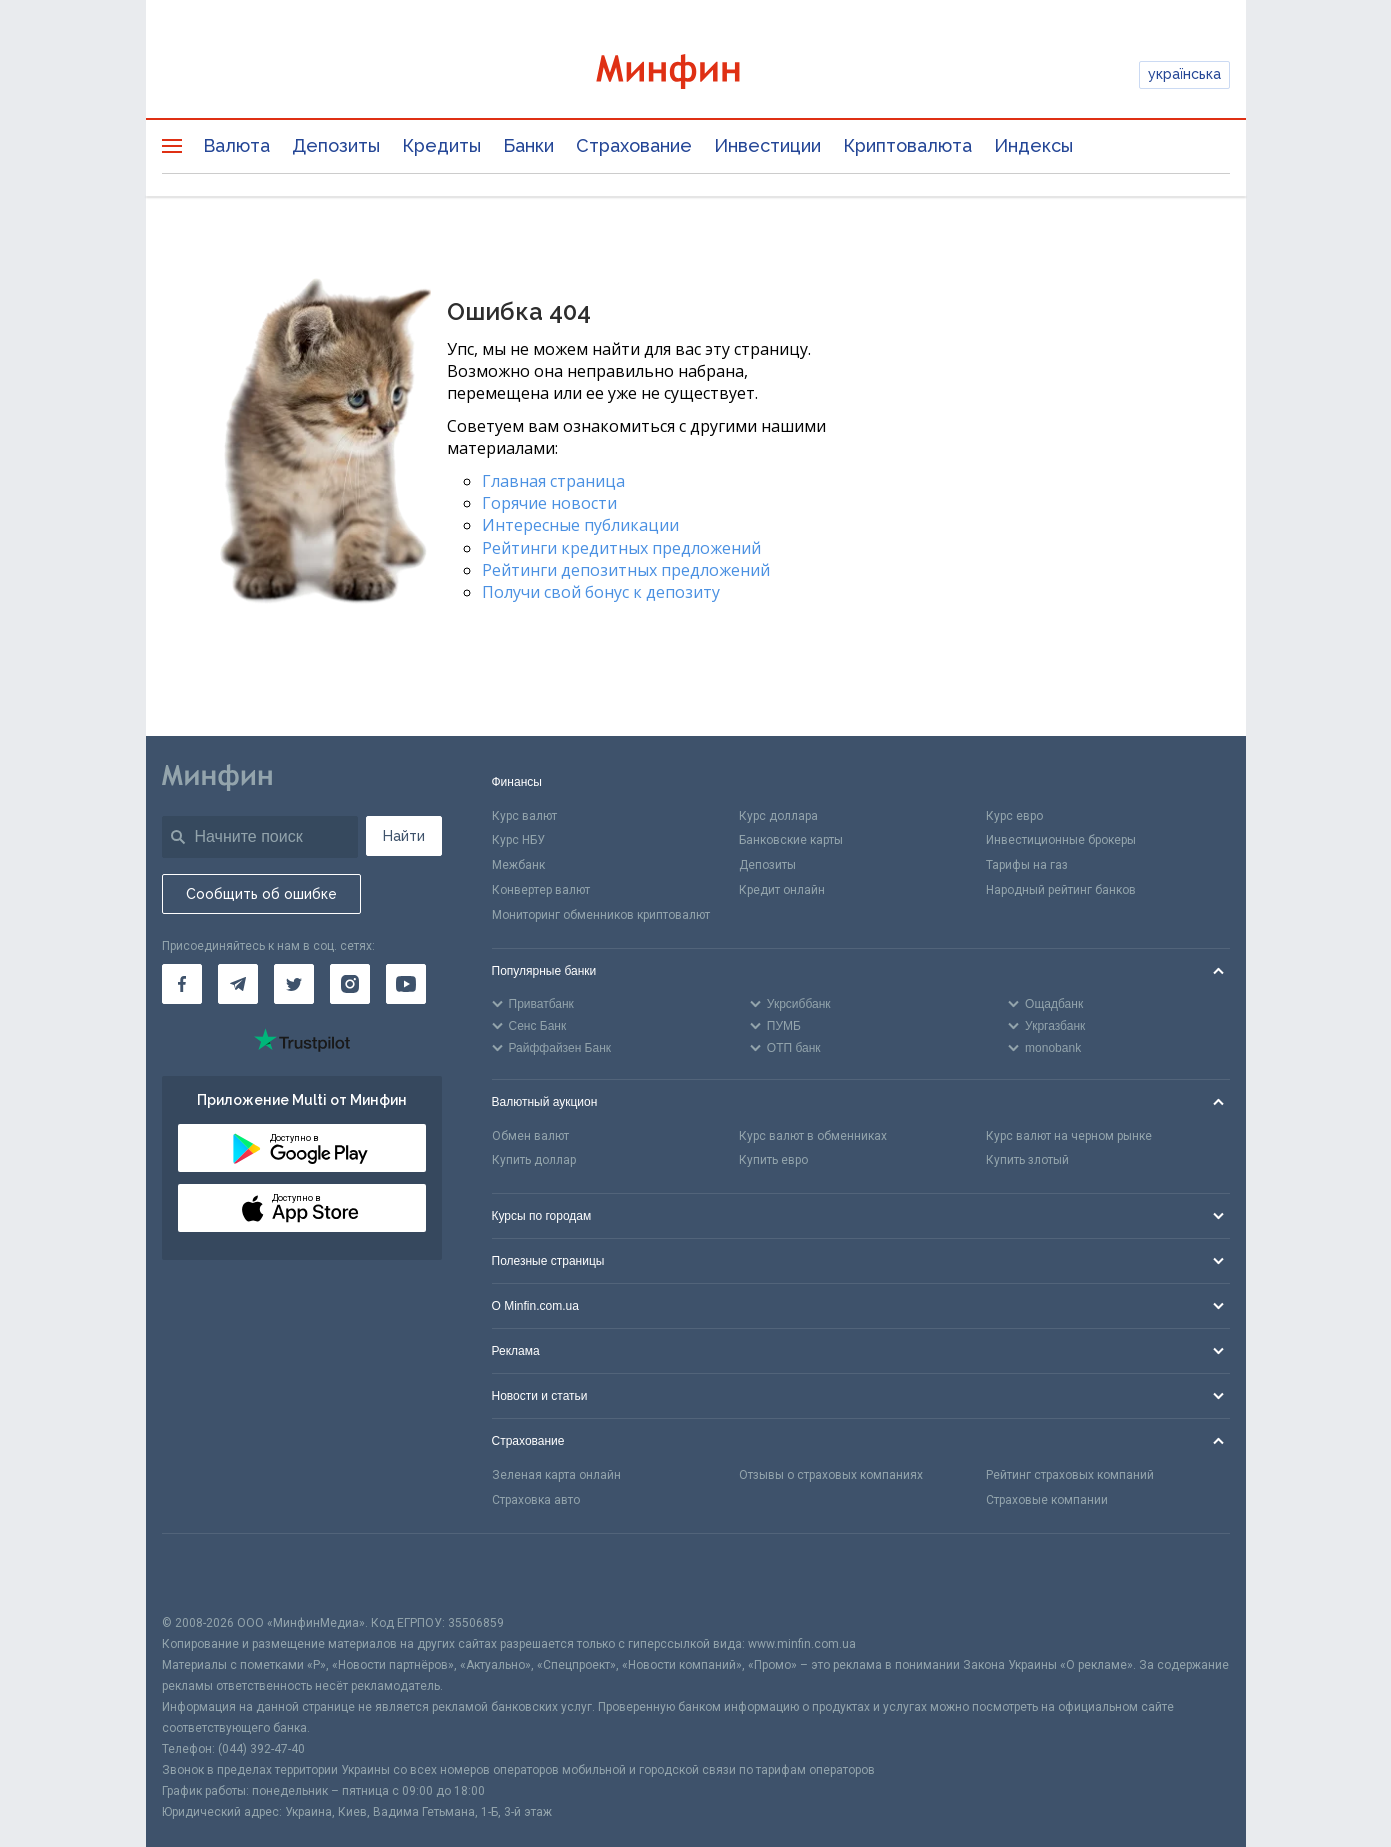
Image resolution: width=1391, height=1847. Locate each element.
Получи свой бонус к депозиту (601, 592)
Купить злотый (1027, 1160)
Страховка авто (536, 1500)
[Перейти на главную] (696, 74)
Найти (404, 836)
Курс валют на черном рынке (1069, 1136)
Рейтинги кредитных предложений (621, 548)
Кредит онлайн (782, 890)
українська (1184, 74)
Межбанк (518, 865)
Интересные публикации (580, 525)
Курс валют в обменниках (813, 1136)
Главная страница (553, 481)
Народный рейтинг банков (1061, 890)
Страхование (634, 145)
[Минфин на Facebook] (182, 984)
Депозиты (336, 145)
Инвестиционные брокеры (1061, 840)
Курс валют (524, 816)
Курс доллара (778, 816)
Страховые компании (1047, 1500)
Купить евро (773, 1160)
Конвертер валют (541, 890)
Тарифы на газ (1027, 865)
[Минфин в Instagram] (350, 984)
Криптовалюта (907, 145)
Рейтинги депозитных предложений (626, 570)
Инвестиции (767, 145)
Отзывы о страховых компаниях (831, 1475)
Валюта (236, 145)
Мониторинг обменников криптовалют (601, 915)
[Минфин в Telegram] (238, 984)
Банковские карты (791, 840)
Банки (528, 145)
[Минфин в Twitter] (294, 984)
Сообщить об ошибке (261, 894)
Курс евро (1014, 816)
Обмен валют (530, 1136)
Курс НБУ (518, 840)
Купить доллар (534, 1160)
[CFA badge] (206, 1573)
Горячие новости (549, 503)
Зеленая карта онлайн (556, 1475)
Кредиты (441, 145)
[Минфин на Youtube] (406, 984)
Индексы (1033, 145)
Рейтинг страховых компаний (1070, 1475)
